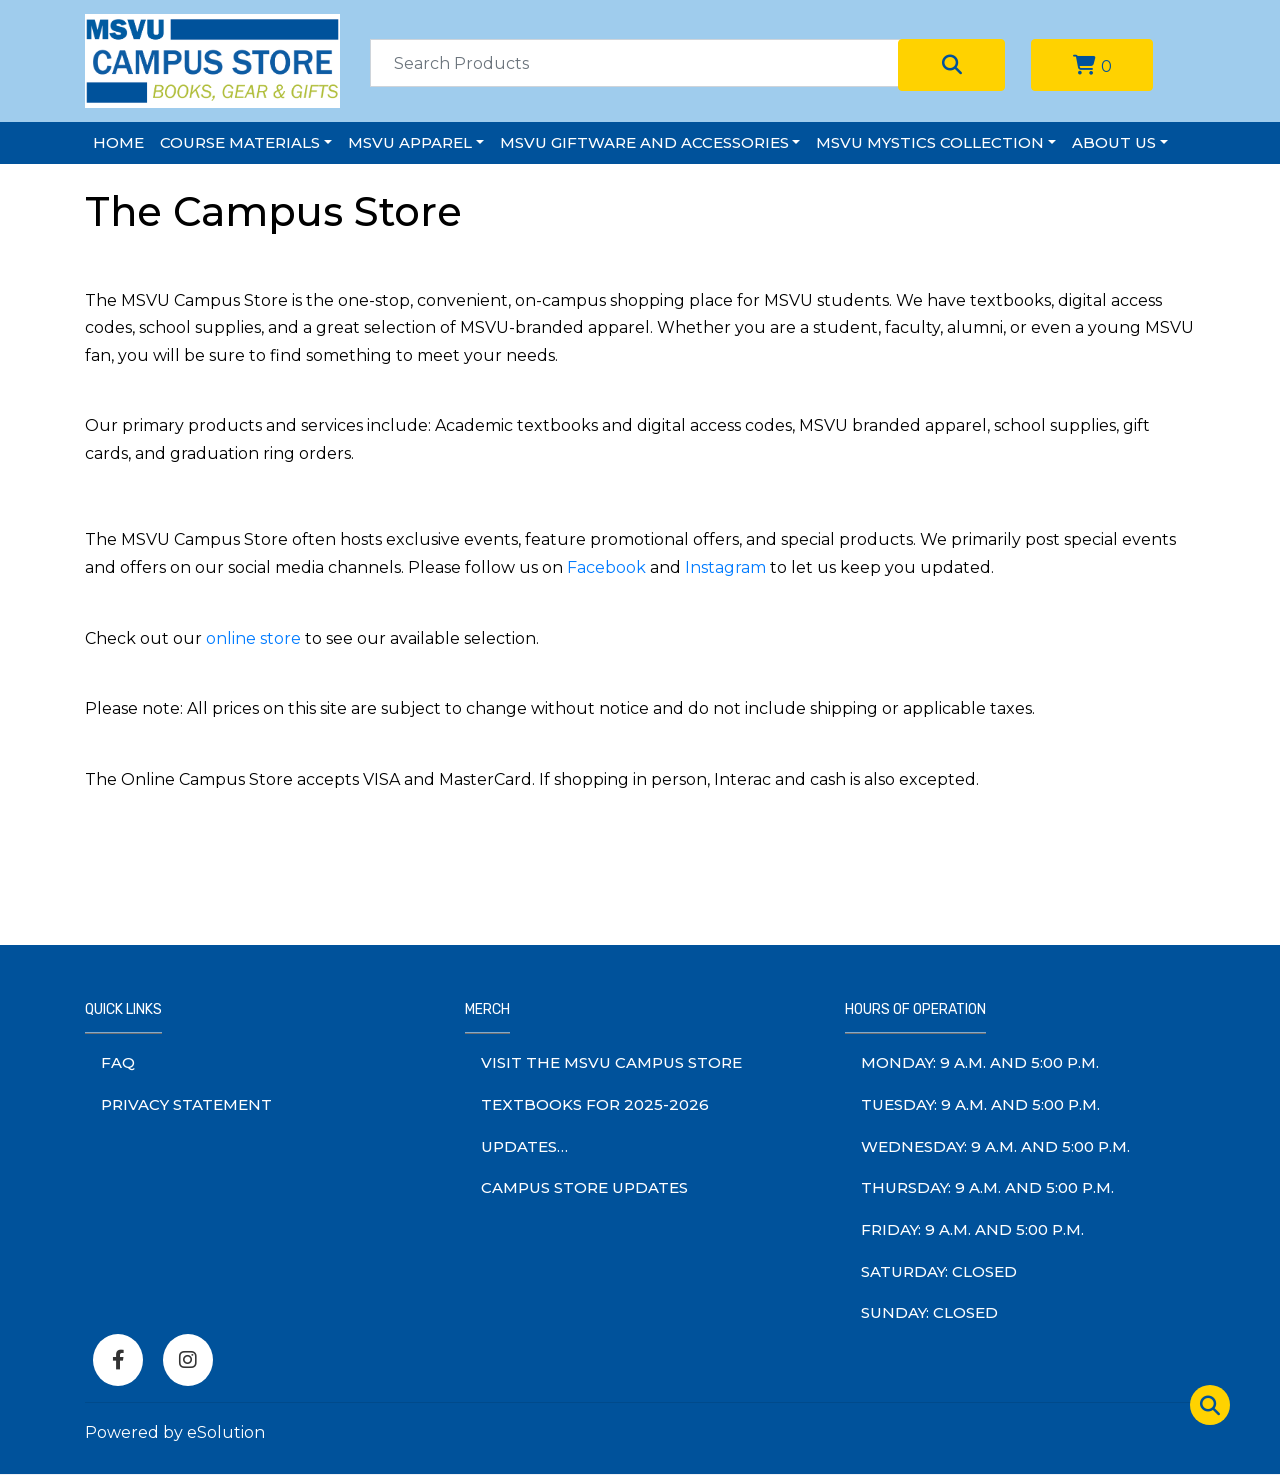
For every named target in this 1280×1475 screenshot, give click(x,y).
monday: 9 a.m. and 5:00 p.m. (980, 1062)
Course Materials (240, 142)
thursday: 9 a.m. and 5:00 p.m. (987, 1187)
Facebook (606, 567)
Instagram (725, 567)
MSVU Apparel (410, 142)
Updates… (524, 1146)
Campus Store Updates (584, 1187)
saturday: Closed (939, 1271)
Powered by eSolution (175, 1432)
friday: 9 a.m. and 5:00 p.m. (972, 1229)
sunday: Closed (929, 1312)
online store (253, 638)
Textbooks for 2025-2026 (595, 1104)
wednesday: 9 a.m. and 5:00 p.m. (995, 1146)
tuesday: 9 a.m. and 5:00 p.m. (980, 1104)
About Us (1114, 142)
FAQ (118, 1062)
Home (118, 142)
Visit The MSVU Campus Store (611, 1062)
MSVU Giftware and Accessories (644, 142)
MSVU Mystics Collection (930, 142)
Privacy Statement (186, 1104)
